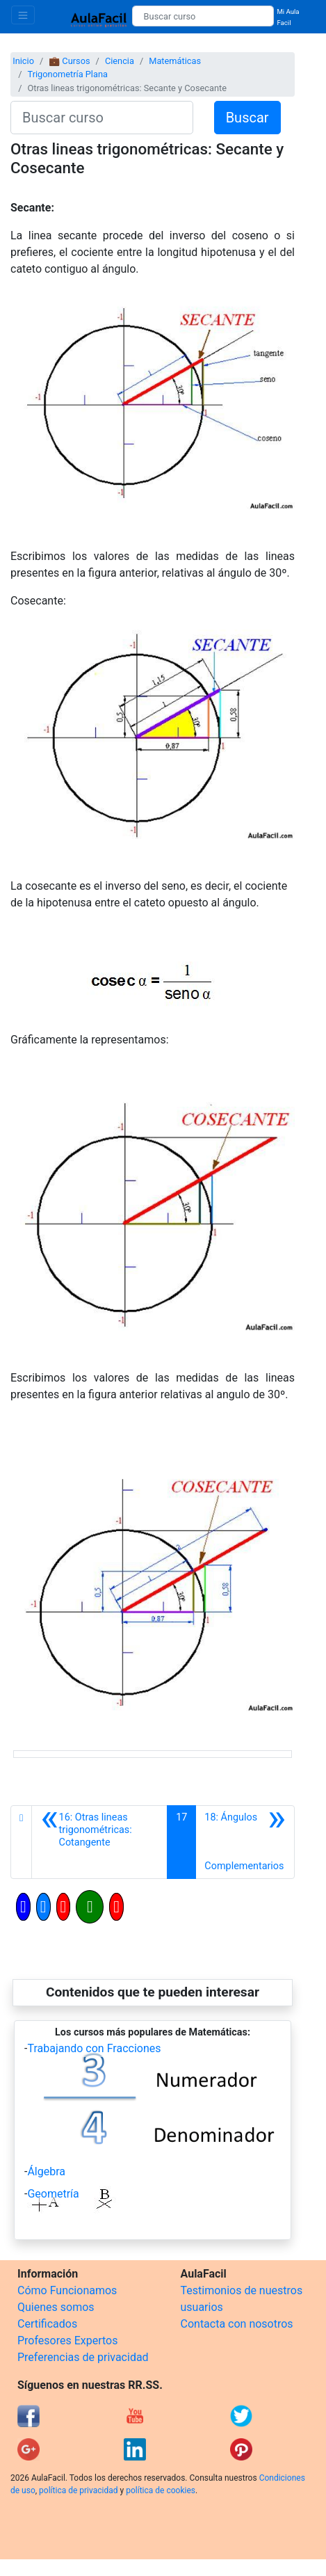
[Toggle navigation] (23, 15)
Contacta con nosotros (237, 2323)
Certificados (47, 2323)
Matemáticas (175, 61)
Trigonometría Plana (67, 74)
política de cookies (160, 2490)
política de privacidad (78, 2490)
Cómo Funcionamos (67, 2290)
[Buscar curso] (203, 16)
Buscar (247, 117)
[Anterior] (99, 1842)
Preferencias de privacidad (83, 2357)
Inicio (23, 61)
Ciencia (119, 61)
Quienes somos (56, 2307)
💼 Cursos (69, 61)
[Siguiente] (245, 1842)
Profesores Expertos (67, 2340)
